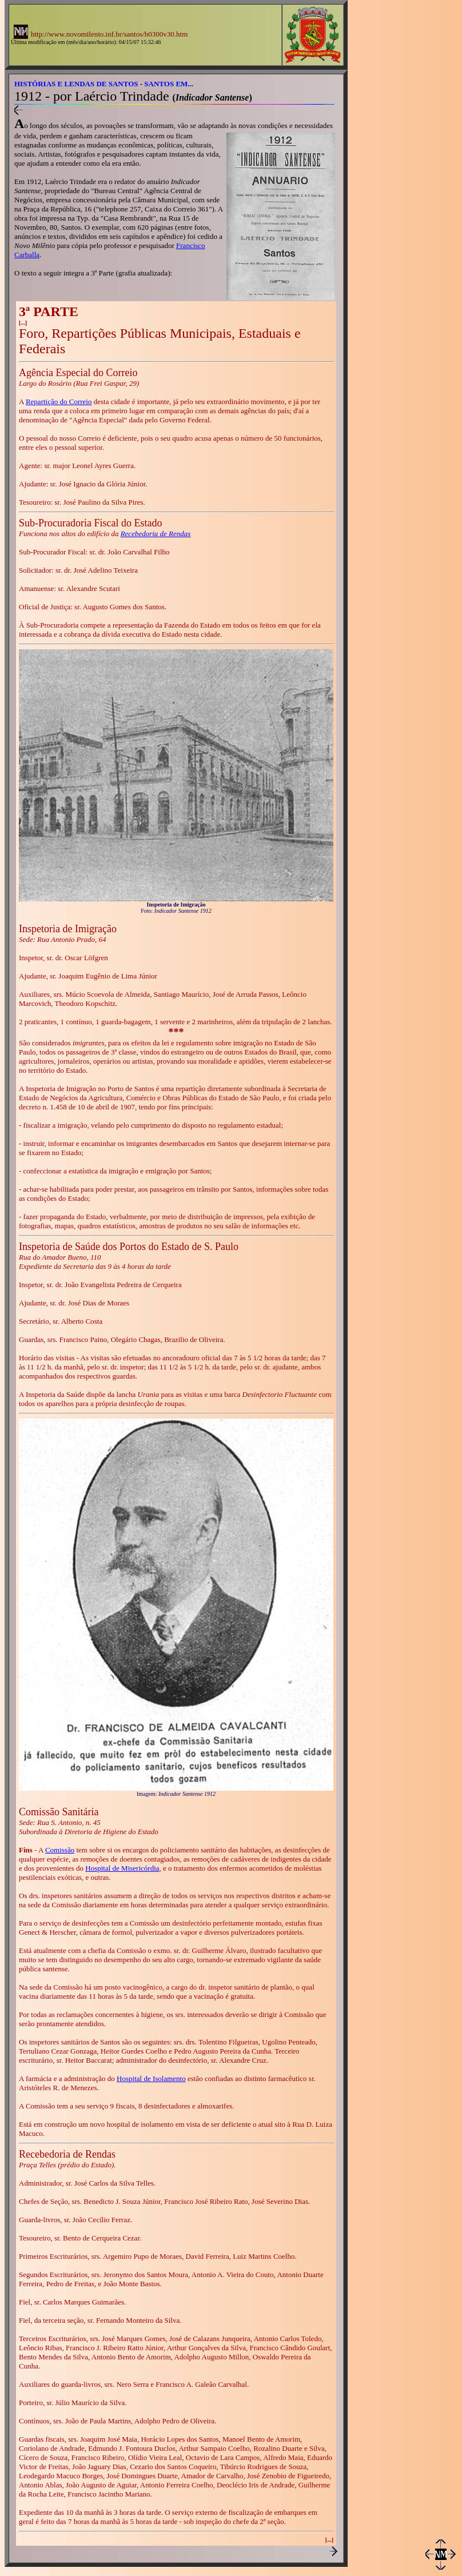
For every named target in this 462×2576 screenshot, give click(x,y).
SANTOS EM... (168, 83)
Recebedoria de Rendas (156, 533)
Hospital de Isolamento (151, 2078)
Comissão (59, 1850)
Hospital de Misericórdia (122, 1868)
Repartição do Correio (59, 401)
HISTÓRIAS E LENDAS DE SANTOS (76, 83)
